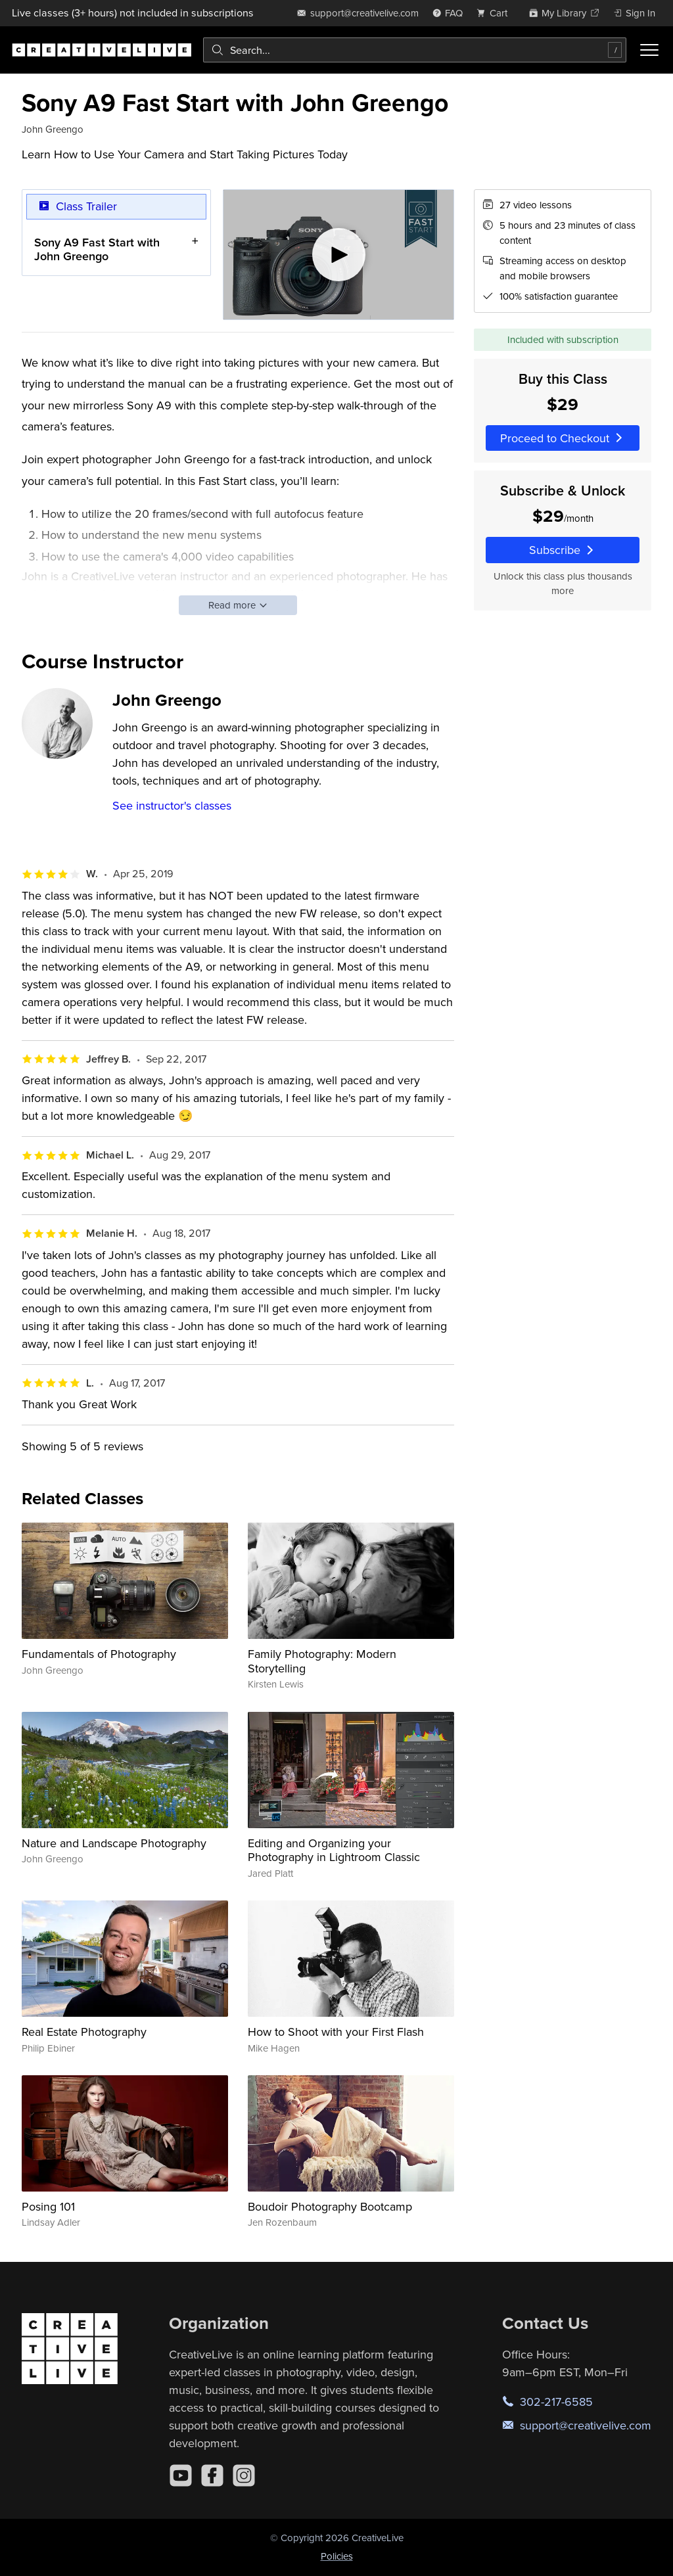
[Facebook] (212, 2475)
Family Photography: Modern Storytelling (322, 1660)
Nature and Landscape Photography (114, 1843)
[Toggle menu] (649, 50)
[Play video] (338, 254)
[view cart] (496, 13)
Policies (337, 2556)
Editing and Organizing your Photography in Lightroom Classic (334, 1850)
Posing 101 (48, 2206)
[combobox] (415, 50)
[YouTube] (181, 2475)
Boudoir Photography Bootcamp (330, 2206)
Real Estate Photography (84, 2031)
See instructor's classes (171, 805)
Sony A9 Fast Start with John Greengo (97, 248)
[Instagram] (244, 2475)
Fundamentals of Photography (99, 1653)
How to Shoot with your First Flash (336, 2031)
